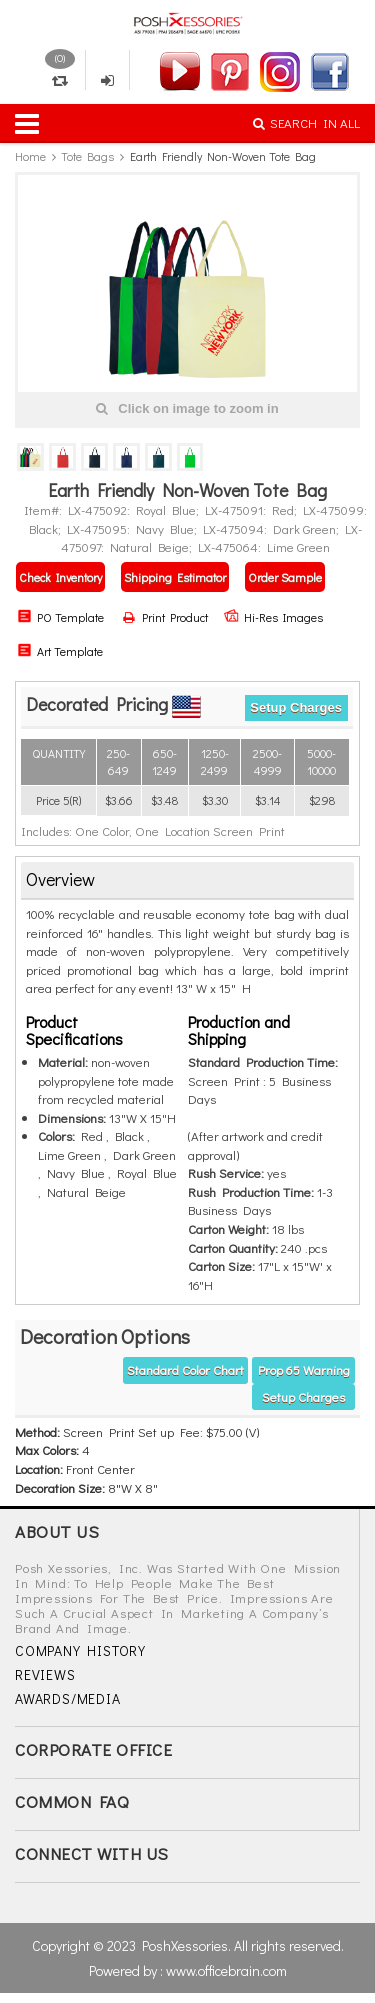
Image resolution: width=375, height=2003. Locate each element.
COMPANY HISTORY (80, 1650)
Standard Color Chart (185, 1369)
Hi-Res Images (273, 617)
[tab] (187, 880)
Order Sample (285, 577)
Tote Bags (87, 156)
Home (30, 156)
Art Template (60, 651)
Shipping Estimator (175, 577)
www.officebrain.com (226, 1970)
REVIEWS (45, 1674)
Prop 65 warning (304, 1369)
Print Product (165, 617)
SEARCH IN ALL (306, 122)
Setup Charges (296, 707)
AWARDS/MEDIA (68, 1698)
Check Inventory (60, 577)
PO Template (60, 617)
